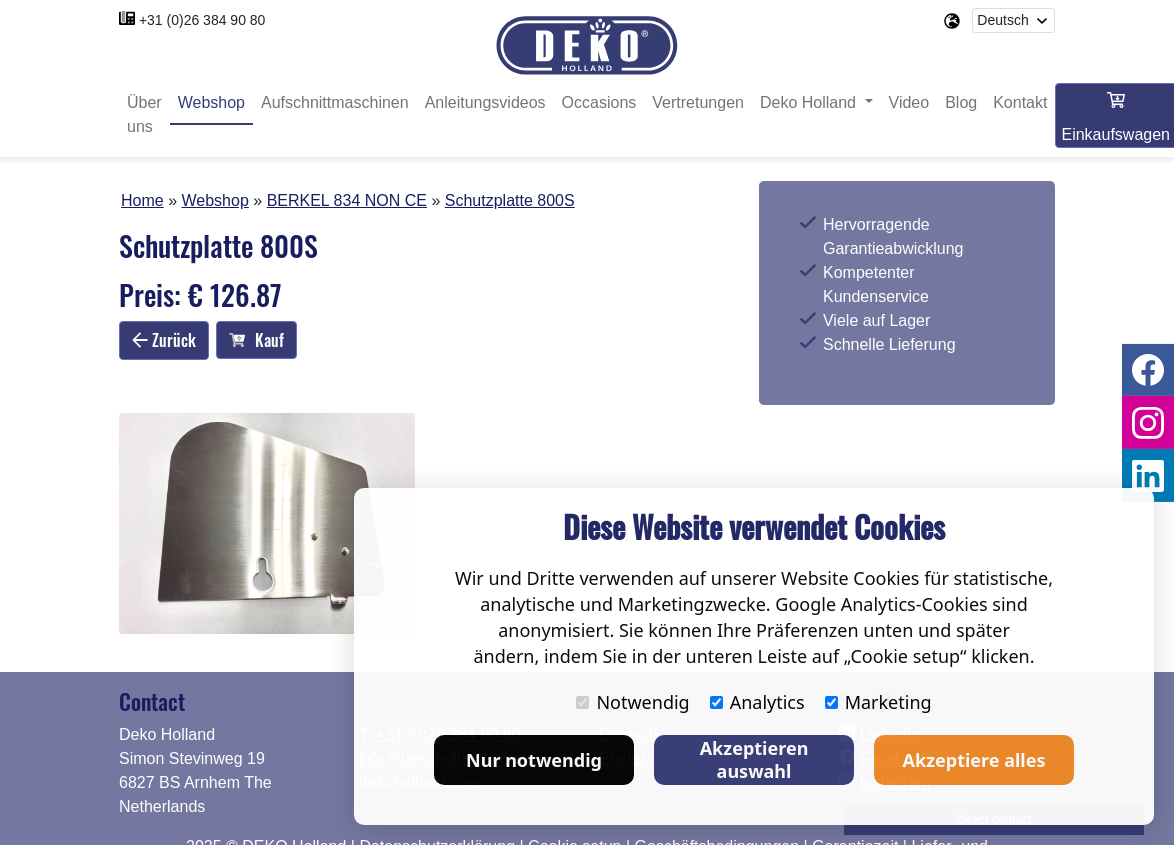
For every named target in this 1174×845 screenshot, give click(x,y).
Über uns (144, 114)
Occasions (599, 102)
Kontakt (1020, 102)
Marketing (878, 702)
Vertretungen (698, 102)
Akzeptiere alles (974, 760)
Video (909, 102)
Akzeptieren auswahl (754, 759)
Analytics (757, 702)
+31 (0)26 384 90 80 (202, 20)
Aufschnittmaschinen (335, 102)
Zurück (164, 340)
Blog (961, 102)
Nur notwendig (534, 760)
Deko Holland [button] (810, 102)
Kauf (256, 340)
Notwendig (632, 702)
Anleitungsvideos (485, 102)
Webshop (211, 102)
